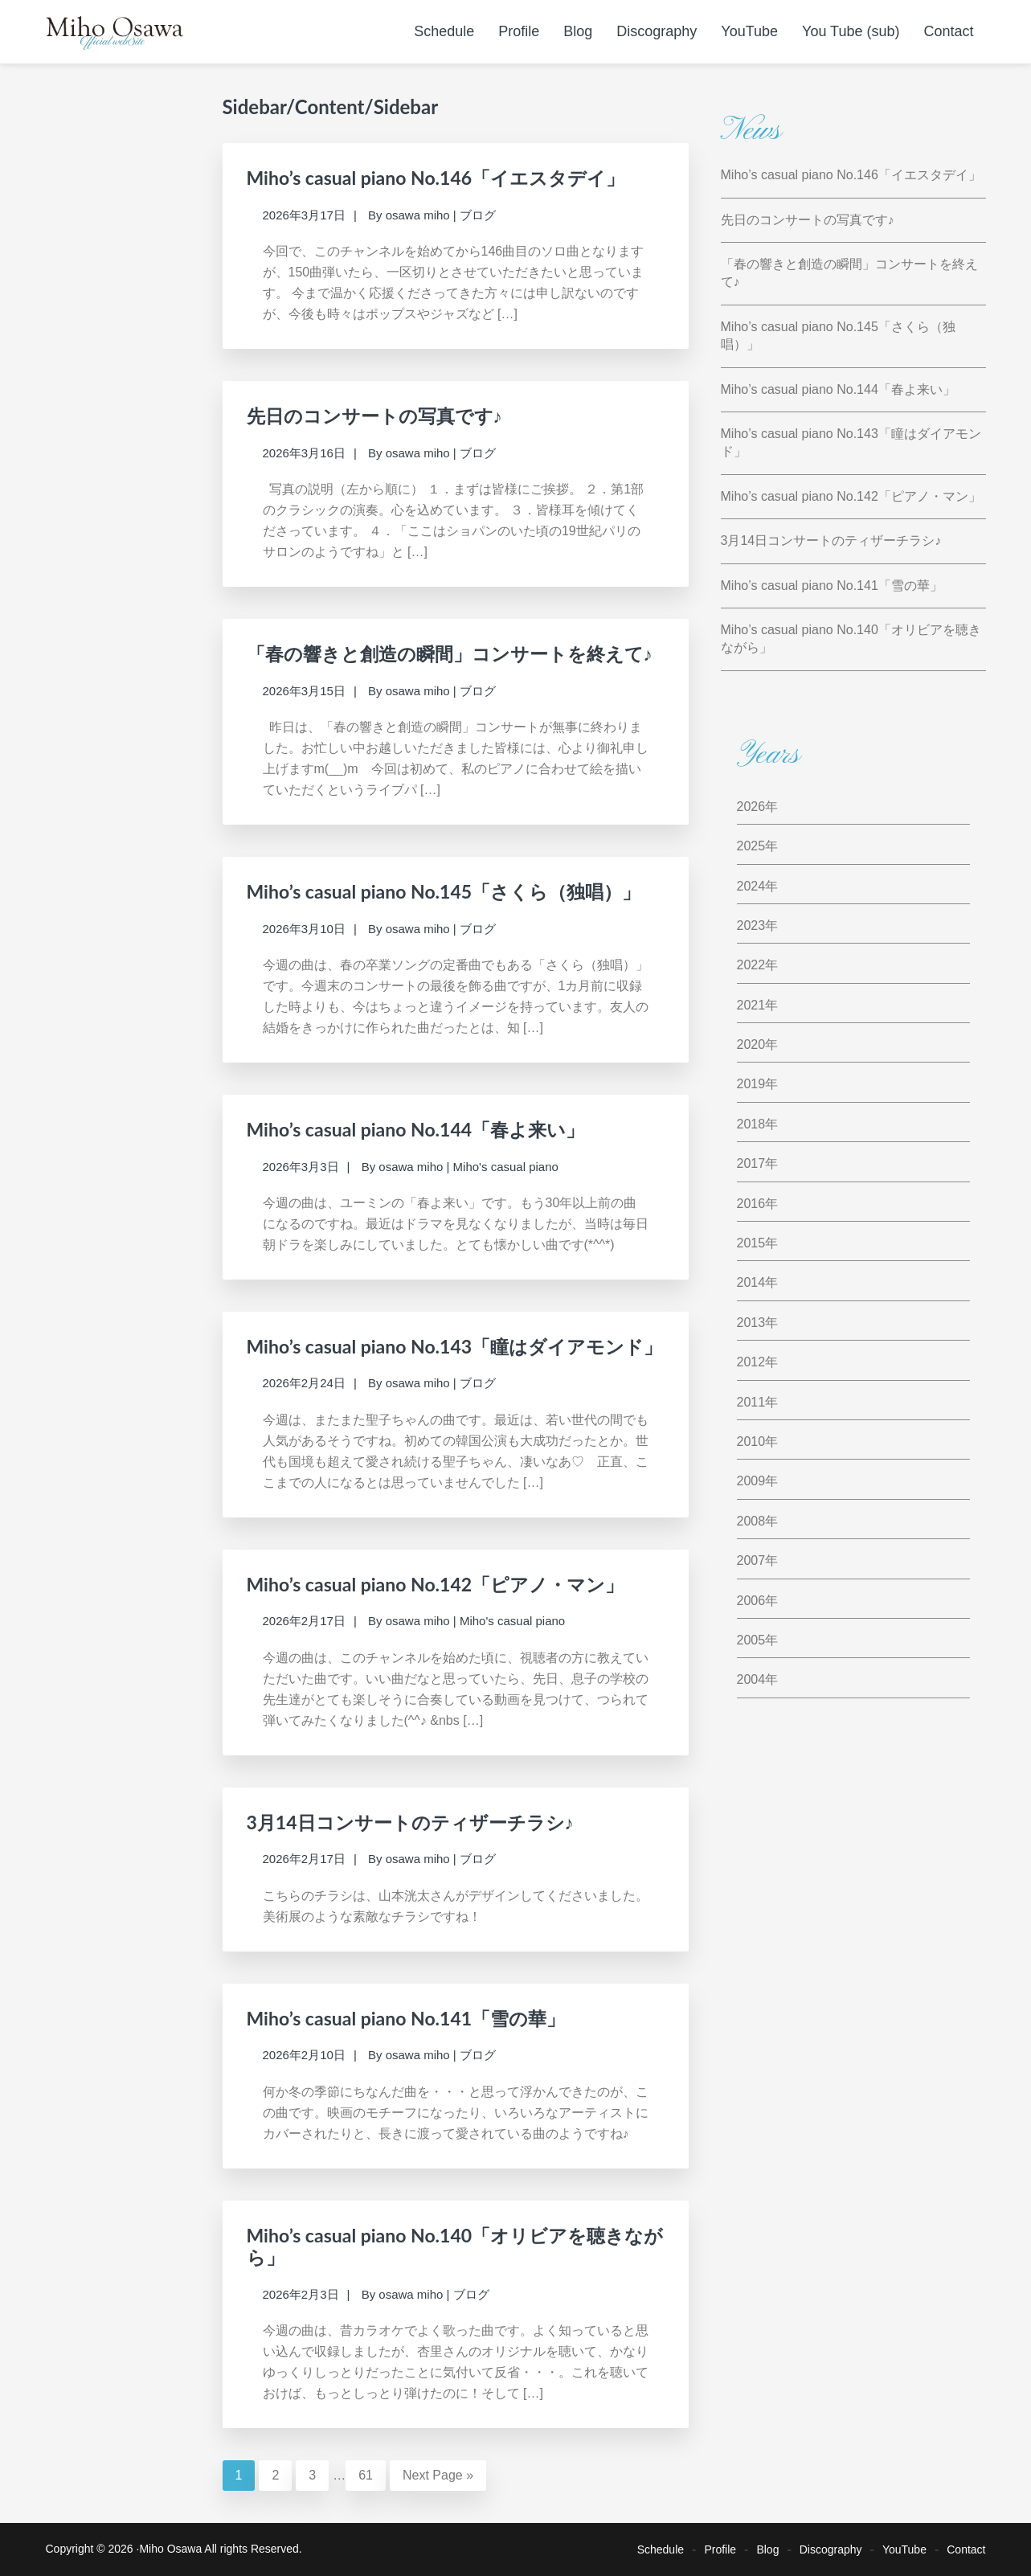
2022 (751, 965)
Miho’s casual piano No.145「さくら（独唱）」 (444, 891)
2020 (751, 1044)
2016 (751, 1203)
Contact (966, 2549)
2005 (751, 1640)
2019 (751, 1084)
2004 (751, 1679)
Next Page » (438, 2475)
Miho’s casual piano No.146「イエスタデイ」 (436, 177)
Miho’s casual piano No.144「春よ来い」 (416, 1129)
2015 (751, 1243)
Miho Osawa (170, 2548)
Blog (767, 2549)
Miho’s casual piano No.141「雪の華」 (406, 2018)
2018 (751, 1124)
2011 (751, 1402)
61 (372, 2473)
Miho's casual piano (505, 1166)
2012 (751, 1362)
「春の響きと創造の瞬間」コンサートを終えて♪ (450, 653)
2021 (751, 1005)
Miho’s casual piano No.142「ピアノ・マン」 (435, 1584)
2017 (751, 1163)
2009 (751, 1481)
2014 (751, 1282)
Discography (831, 2549)
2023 (751, 925)
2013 (751, 1322)
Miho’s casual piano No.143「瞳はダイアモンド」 (455, 1346)
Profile (720, 2549)
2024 (751, 886)
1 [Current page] (245, 2473)
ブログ (478, 215)
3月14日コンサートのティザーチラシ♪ (411, 1822)
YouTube (904, 2549)
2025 (751, 846)
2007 (751, 1560)
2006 (751, 1600)
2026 (751, 806)
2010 (751, 1441)
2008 (751, 1521)
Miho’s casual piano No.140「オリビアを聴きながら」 (455, 2246)
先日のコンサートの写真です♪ (375, 415)
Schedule (660, 2549)
